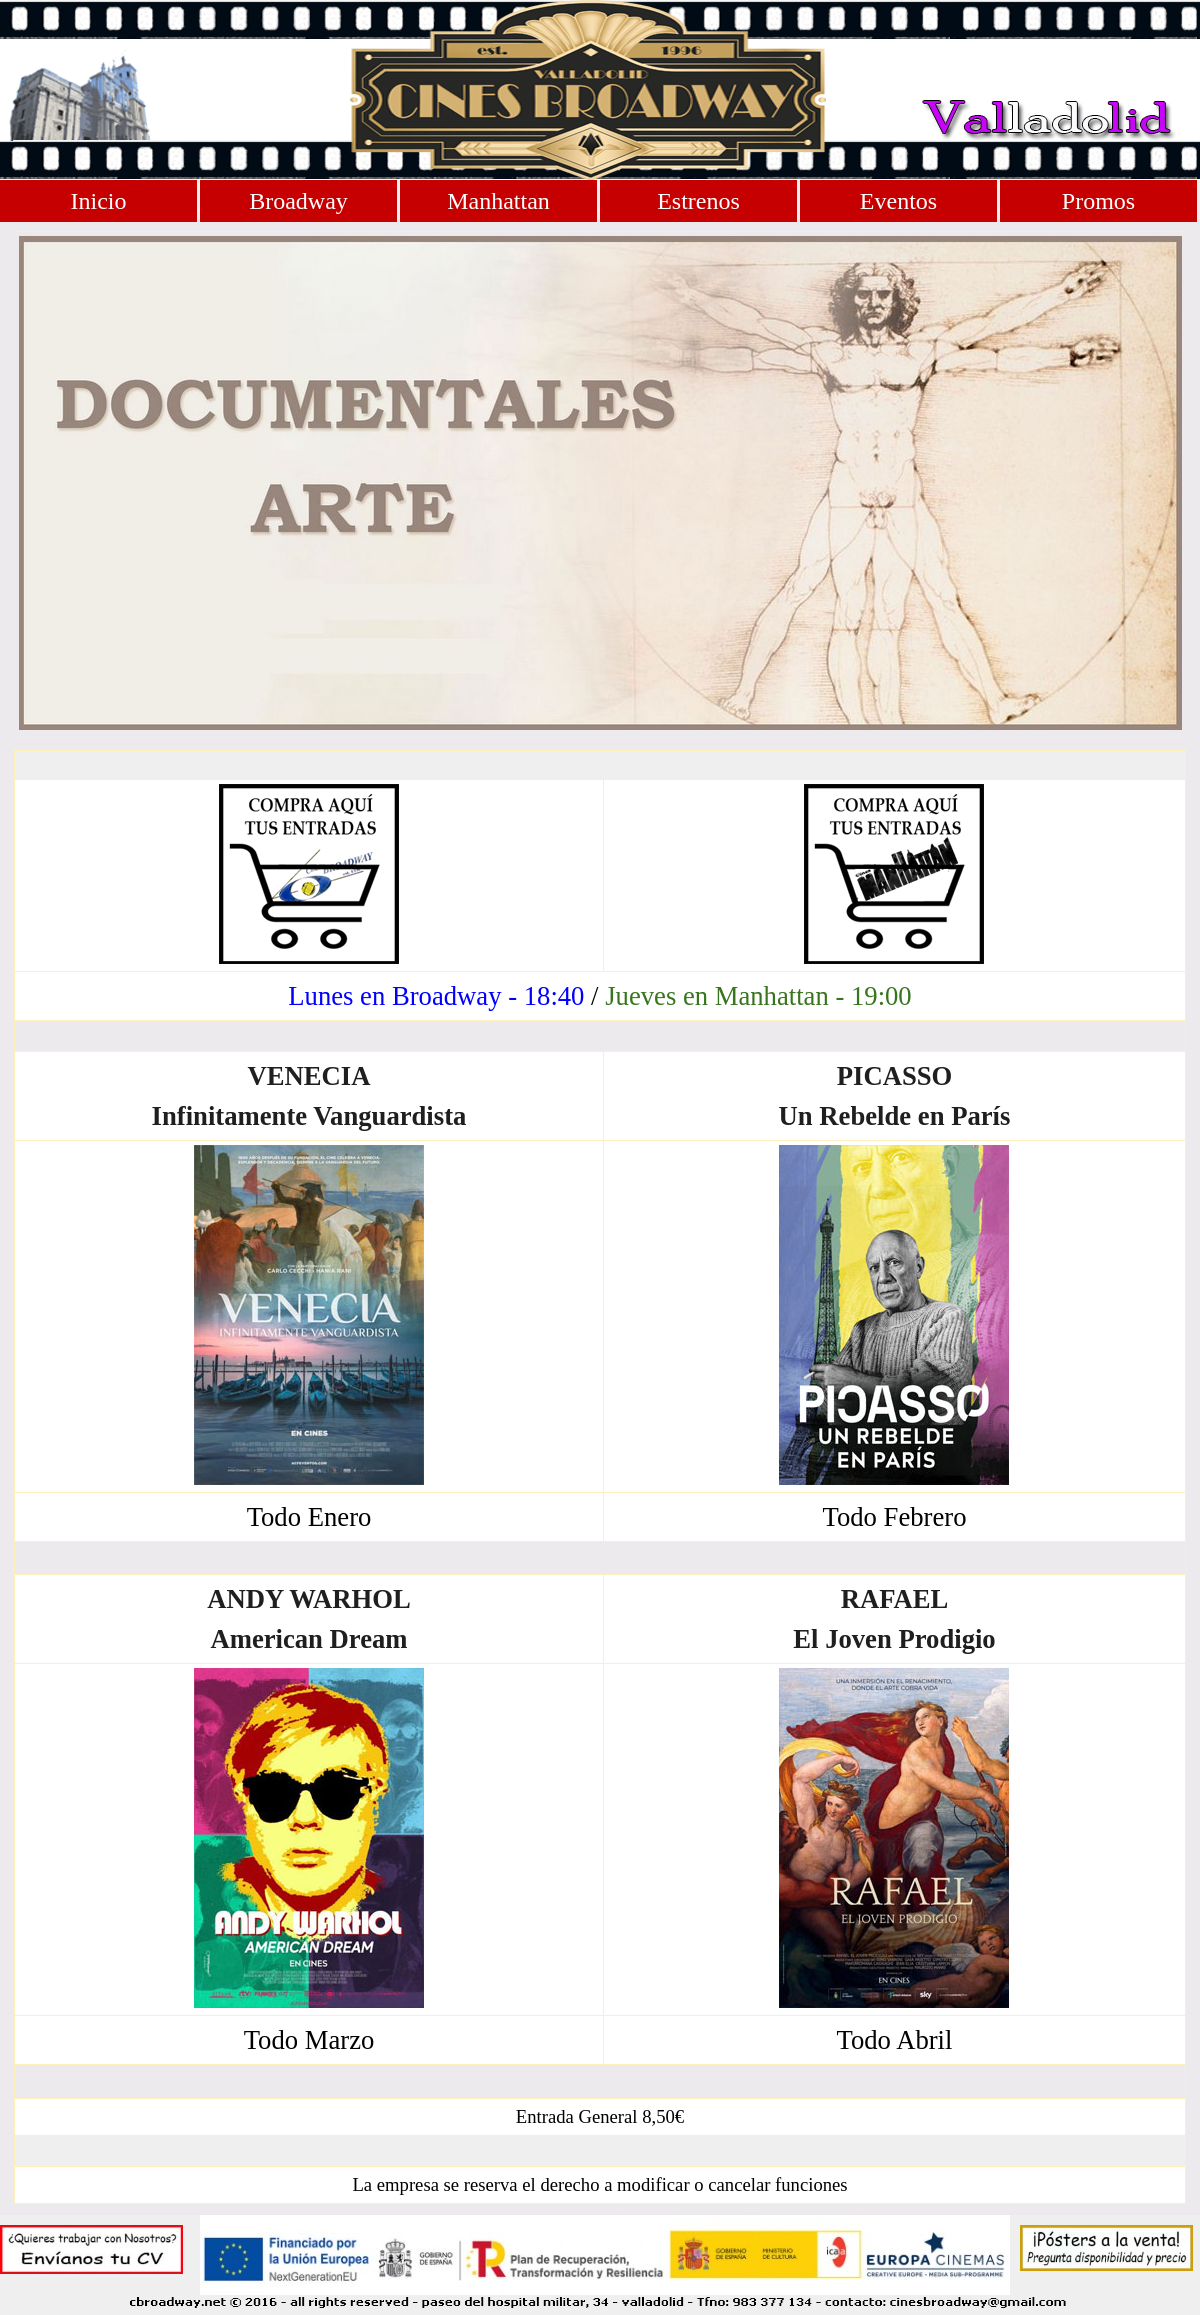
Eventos (898, 201)
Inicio (99, 201)
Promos (1098, 201)
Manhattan (498, 201)
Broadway (298, 201)
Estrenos (698, 201)
